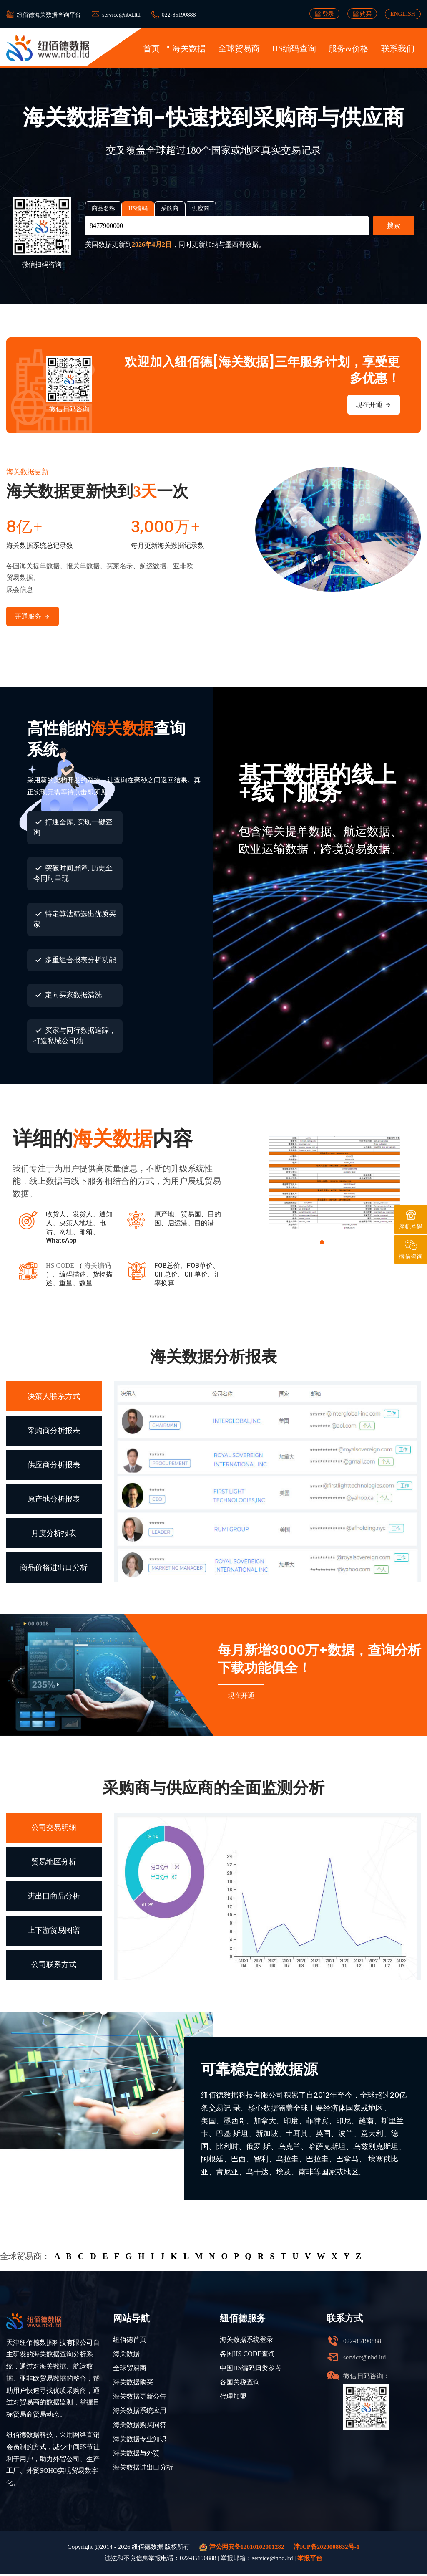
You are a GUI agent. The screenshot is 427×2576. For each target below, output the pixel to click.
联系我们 (397, 48)
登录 (324, 14)
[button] (322, 1243)
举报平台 (309, 2559)
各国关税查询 (240, 2383)
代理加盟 (233, 2398)
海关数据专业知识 (139, 2440)
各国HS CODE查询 (247, 2355)
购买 (362, 14)
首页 (151, 48)
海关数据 (189, 48)
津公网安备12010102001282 (241, 2549)
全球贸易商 (239, 48)
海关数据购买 (133, 2383)
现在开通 (374, 405)
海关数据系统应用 (139, 2412)
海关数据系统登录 (246, 2341)
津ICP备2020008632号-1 (326, 2548)
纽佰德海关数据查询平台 (49, 15)
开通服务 (32, 616)
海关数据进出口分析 (143, 2468)
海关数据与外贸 (136, 2454)
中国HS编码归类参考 (250, 2369)
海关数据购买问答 (139, 2426)
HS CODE (60, 1265)
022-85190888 (179, 15)
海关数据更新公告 (139, 2398)
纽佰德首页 (129, 2341)
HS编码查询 (294, 48)
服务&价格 (349, 48)
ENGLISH (402, 14)
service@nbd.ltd (121, 15)
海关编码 (97, 1265)
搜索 (393, 225)
